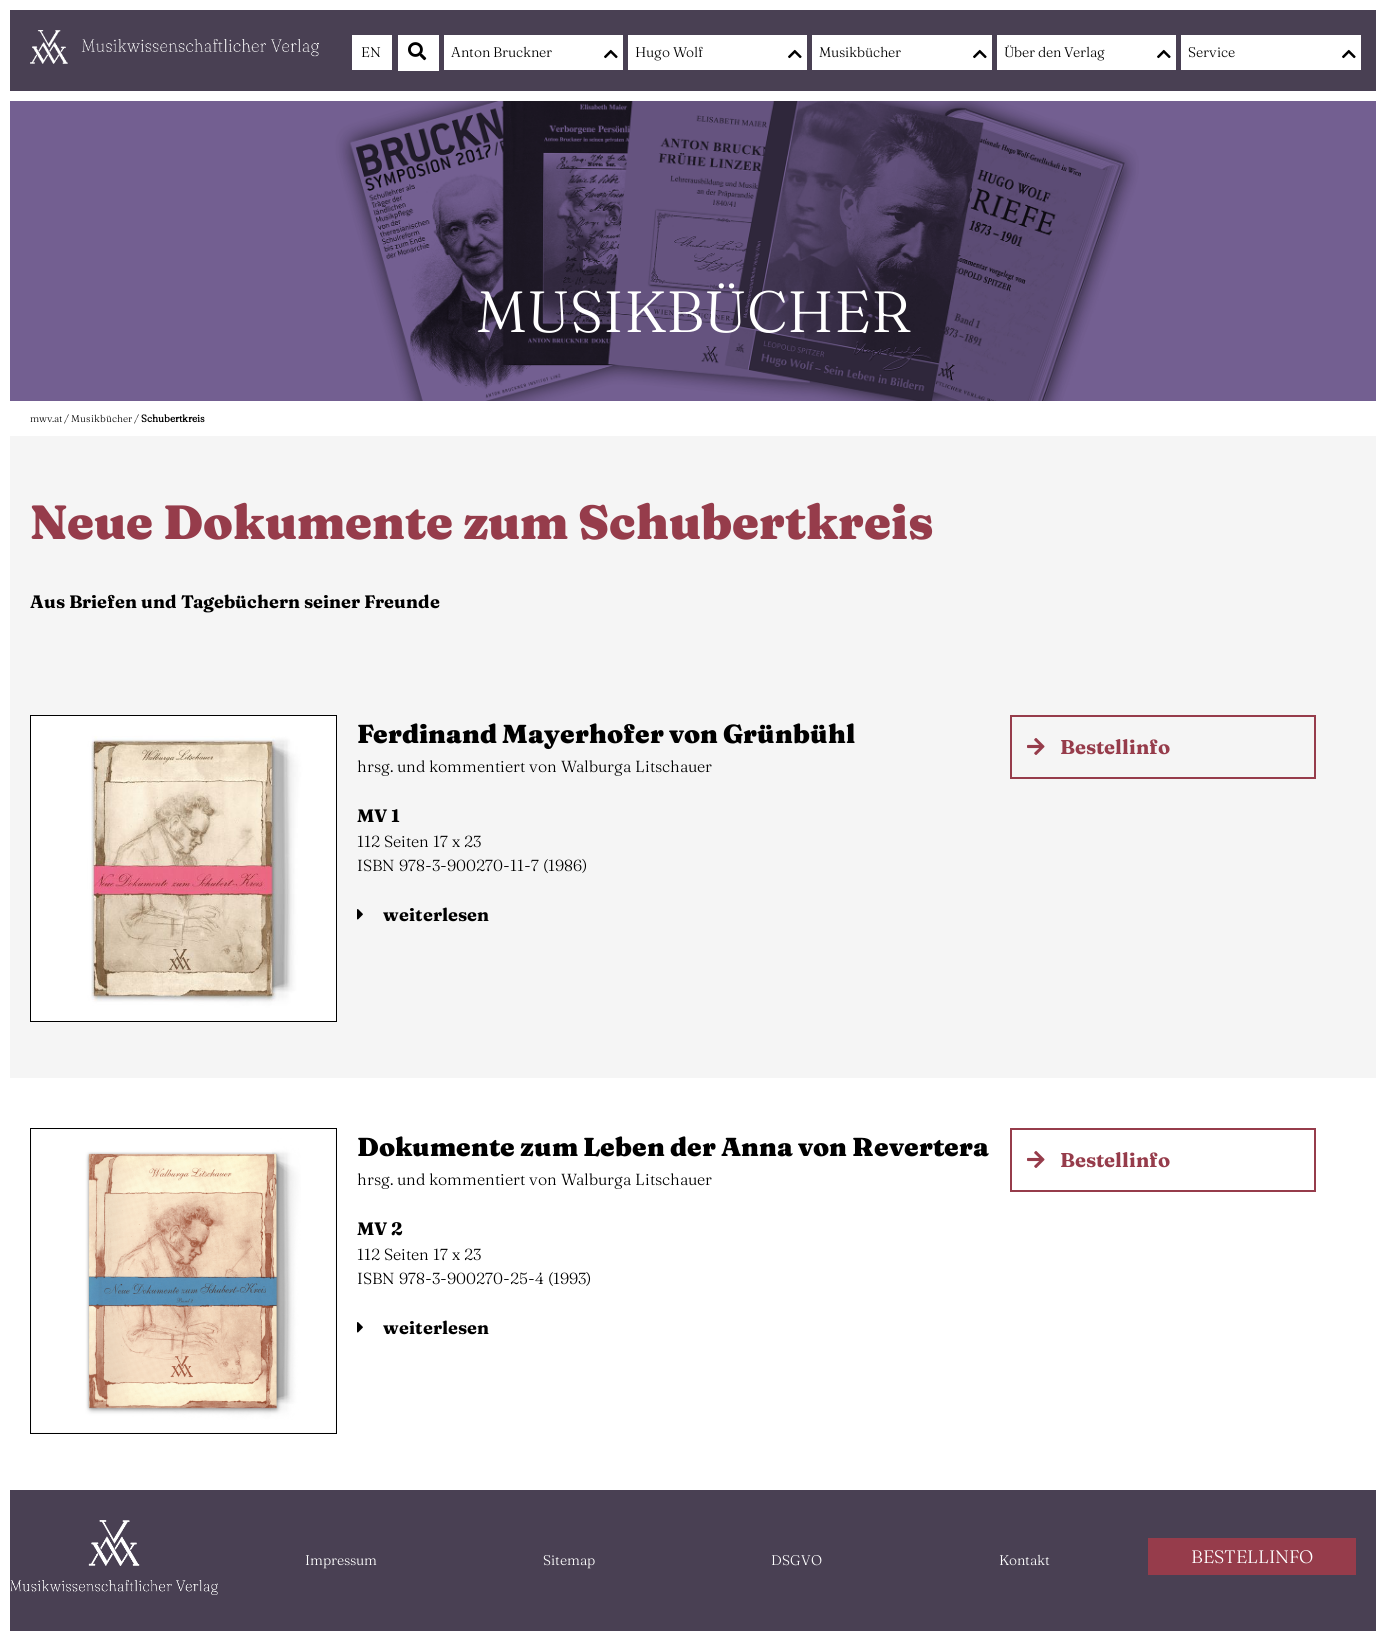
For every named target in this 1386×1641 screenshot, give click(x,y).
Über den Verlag (1054, 52)
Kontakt (1024, 1560)
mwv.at (46, 418)
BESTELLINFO (1252, 1556)
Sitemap (569, 1560)
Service (1211, 52)
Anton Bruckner (501, 52)
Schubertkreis (173, 418)
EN (371, 52)
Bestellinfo (1115, 746)
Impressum (341, 1560)
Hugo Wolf (669, 52)
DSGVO (796, 1560)
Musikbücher (860, 52)
